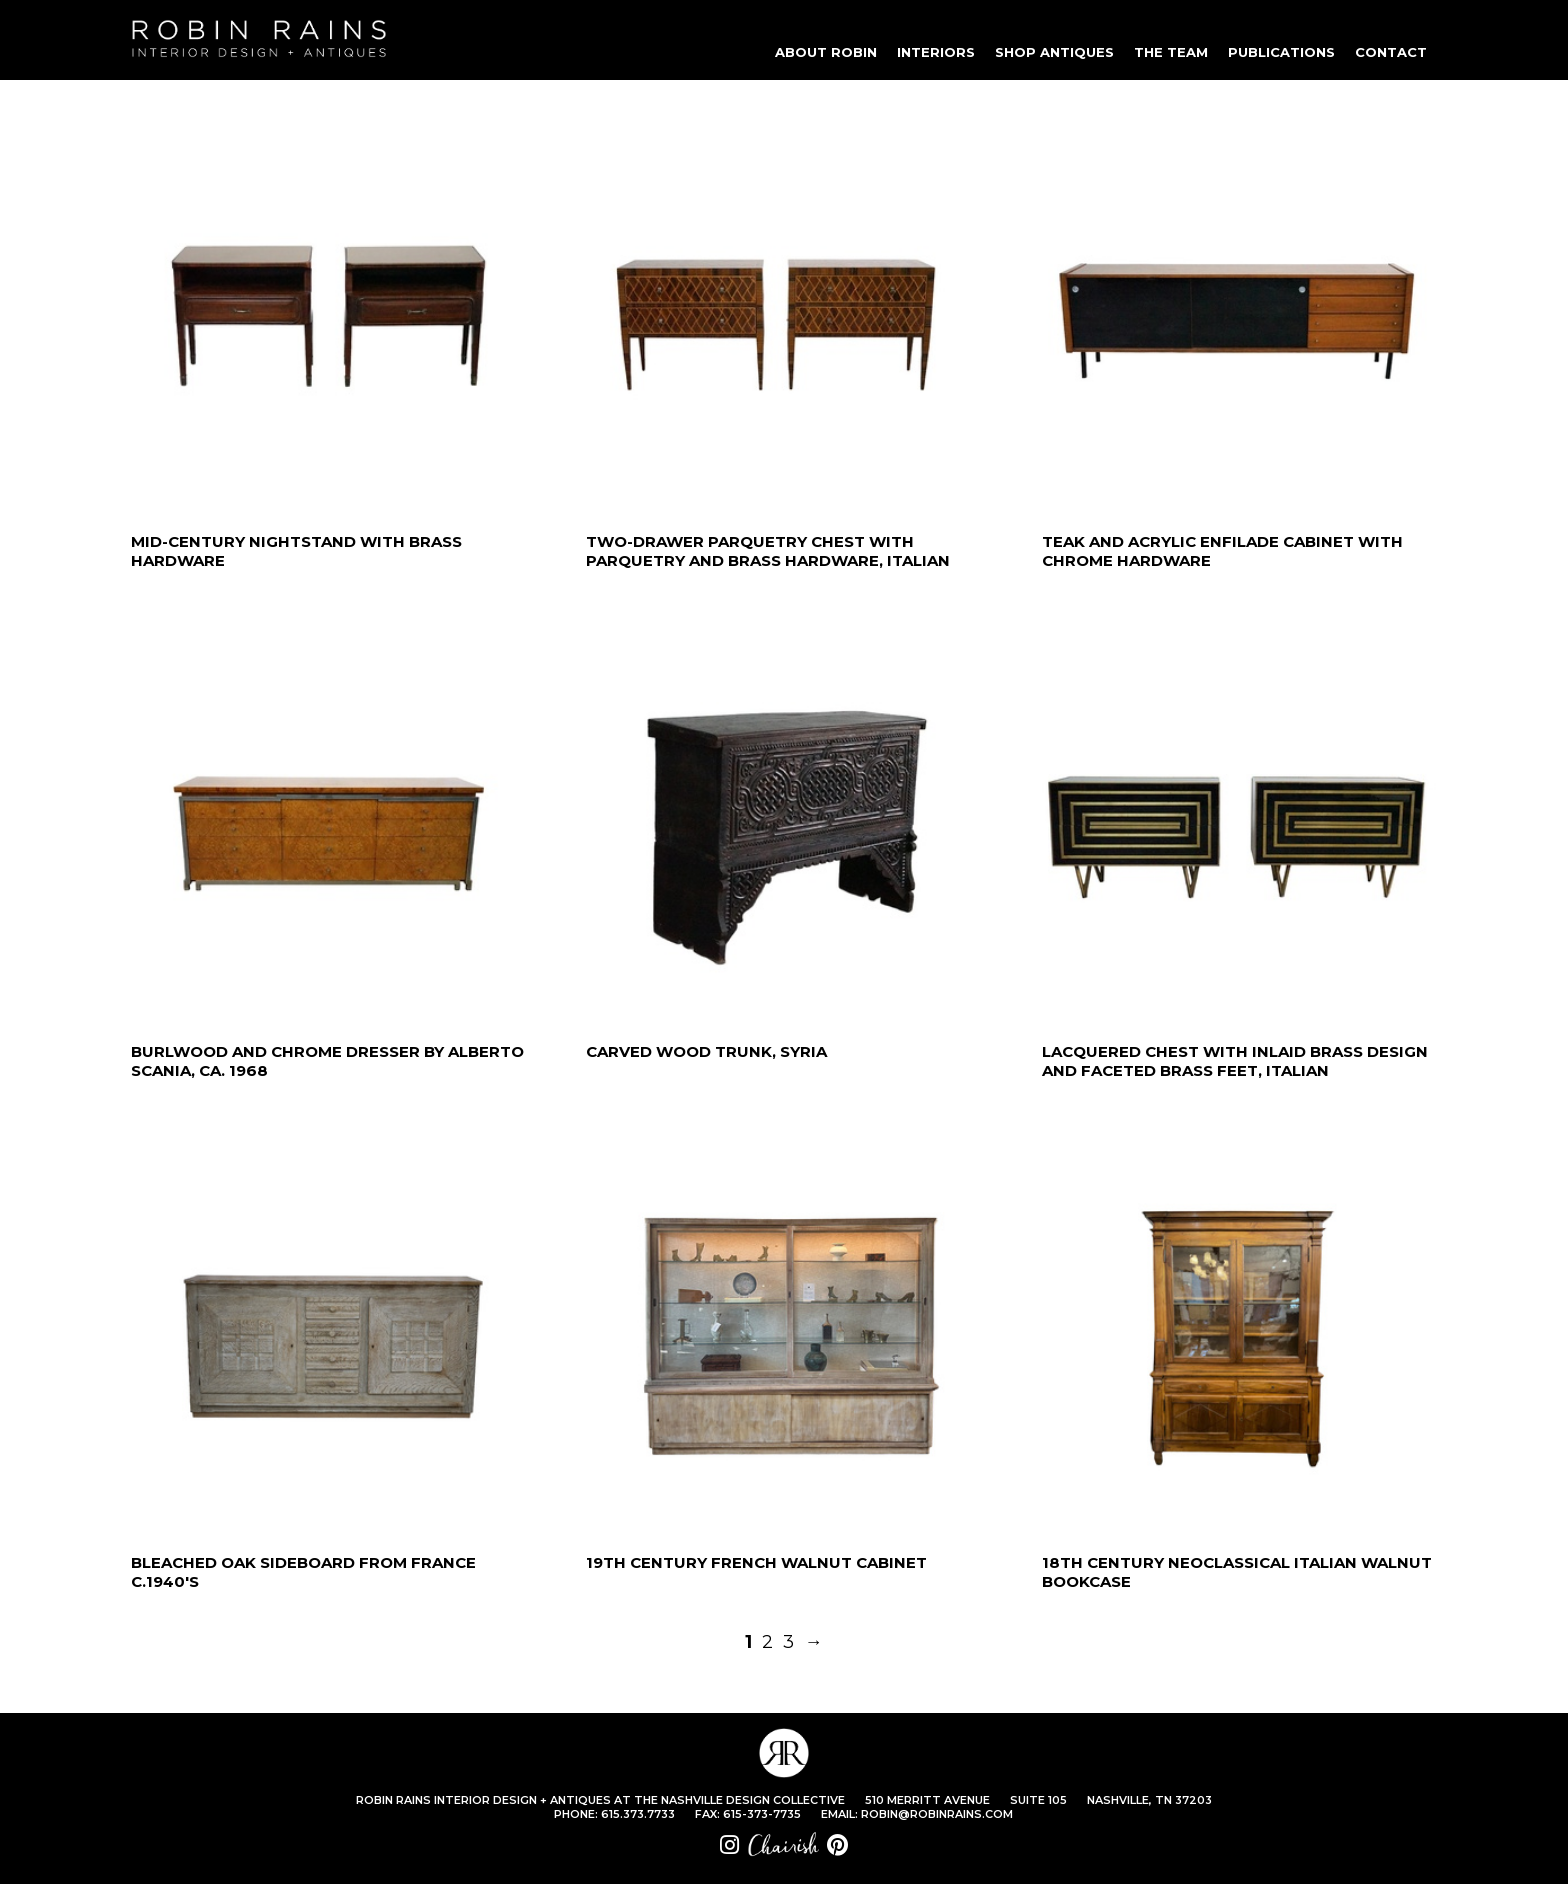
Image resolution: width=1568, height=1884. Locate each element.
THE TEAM (1171, 52)
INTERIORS (936, 52)
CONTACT (1391, 52)
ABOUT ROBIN (826, 52)
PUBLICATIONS (1281, 52)
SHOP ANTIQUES (1054, 52)
